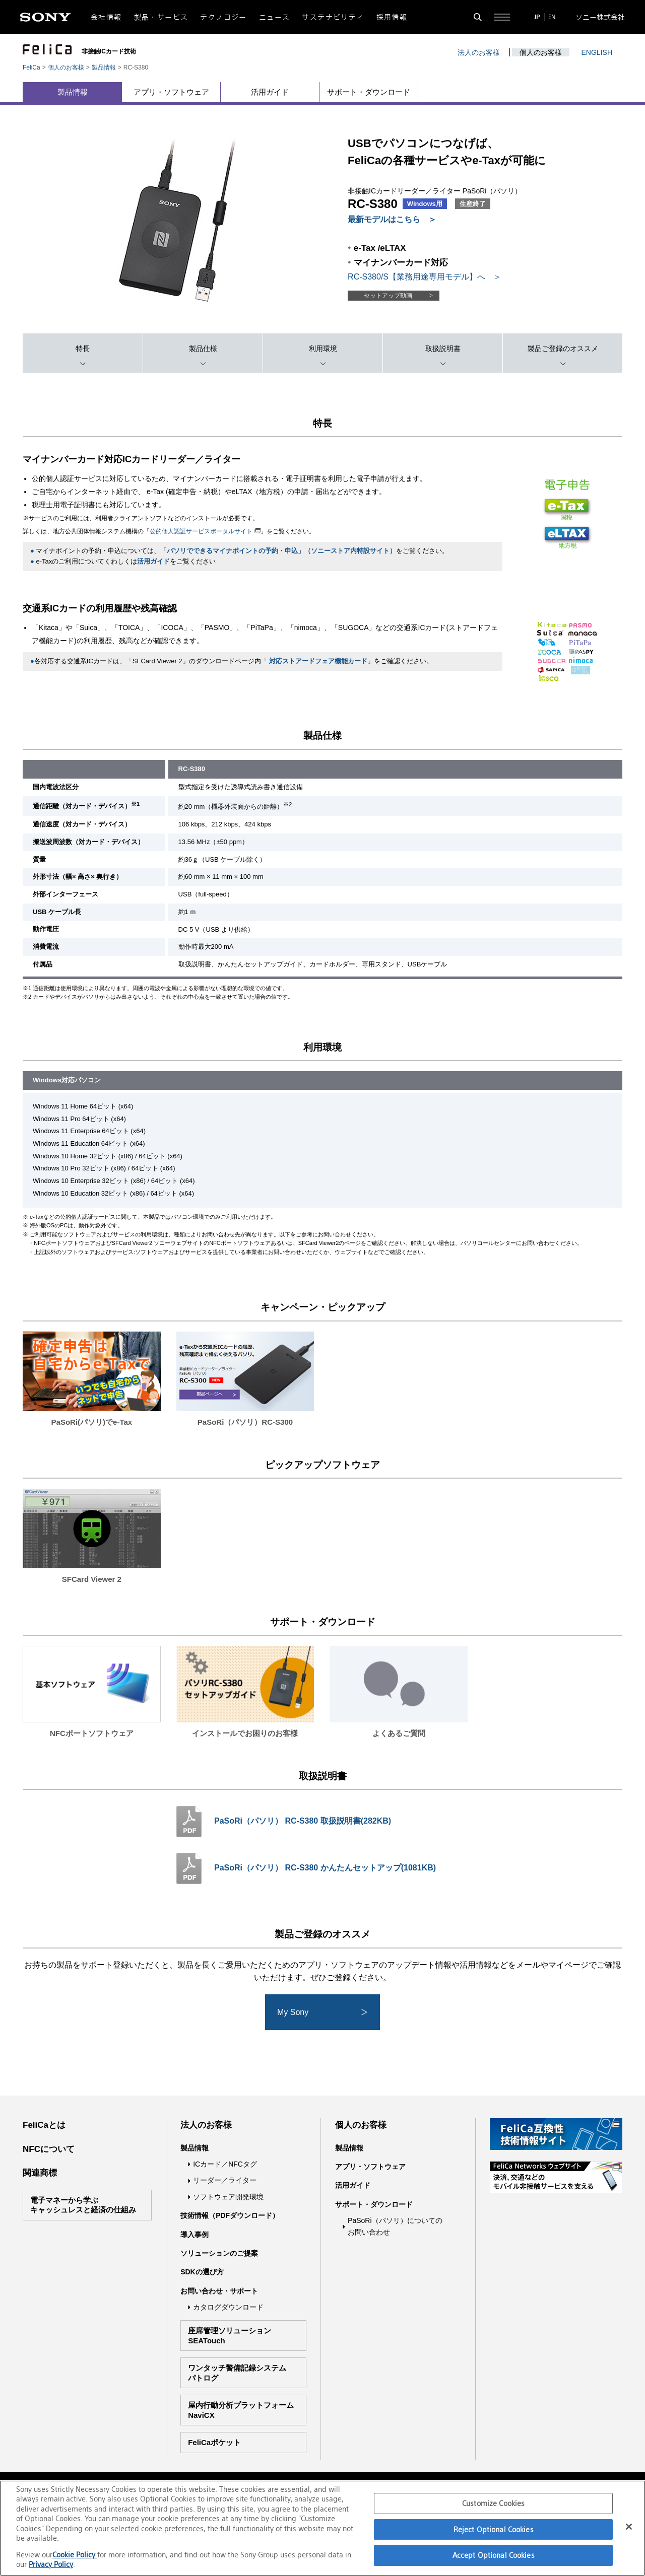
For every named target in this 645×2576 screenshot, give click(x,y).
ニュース (274, 17)
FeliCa (31, 67)
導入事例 (194, 2235)
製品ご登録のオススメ (563, 348)
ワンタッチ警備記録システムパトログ (237, 2372)
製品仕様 (203, 348)
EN (551, 17)
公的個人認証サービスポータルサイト (205, 531)
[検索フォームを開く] (478, 17)
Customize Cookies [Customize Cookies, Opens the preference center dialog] (493, 2503)
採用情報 (392, 17)
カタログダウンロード (228, 2307)
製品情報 (104, 67)
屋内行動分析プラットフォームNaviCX (241, 2410)
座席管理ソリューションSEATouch (229, 2335)
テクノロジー (223, 17)
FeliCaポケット (214, 2442)
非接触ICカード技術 (109, 51)
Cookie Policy (74, 2554)
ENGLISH (597, 52)
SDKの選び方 (202, 2272)
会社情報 (106, 17)
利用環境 (323, 348)
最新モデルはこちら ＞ (392, 219)
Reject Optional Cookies (494, 2529)
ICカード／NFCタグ (225, 2164)
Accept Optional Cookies (494, 2555)
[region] (322, 2528)
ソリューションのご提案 (219, 2253)
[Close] (629, 2527)
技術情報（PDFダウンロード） (229, 2215)
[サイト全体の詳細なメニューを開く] (502, 17)
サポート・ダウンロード (368, 92)
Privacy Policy (51, 2564)
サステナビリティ (333, 17)
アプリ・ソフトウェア (171, 92)
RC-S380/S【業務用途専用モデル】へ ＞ (424, 276)
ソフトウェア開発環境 (228, 2197)
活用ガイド (270, 92)
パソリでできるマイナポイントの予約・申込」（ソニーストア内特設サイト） (281, 550)
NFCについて (49, 2149)
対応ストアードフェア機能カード (318, 661)
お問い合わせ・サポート (219, 2291)
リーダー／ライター (224, 2180)
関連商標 (40, 2173)
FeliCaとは (44, 2125)
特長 (83, 348)
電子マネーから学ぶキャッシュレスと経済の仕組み (83, 2205)
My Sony (323, 2012)
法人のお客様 (479, 52)
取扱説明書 (443, 348)
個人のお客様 (541, 52)
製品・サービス (161, 17)
